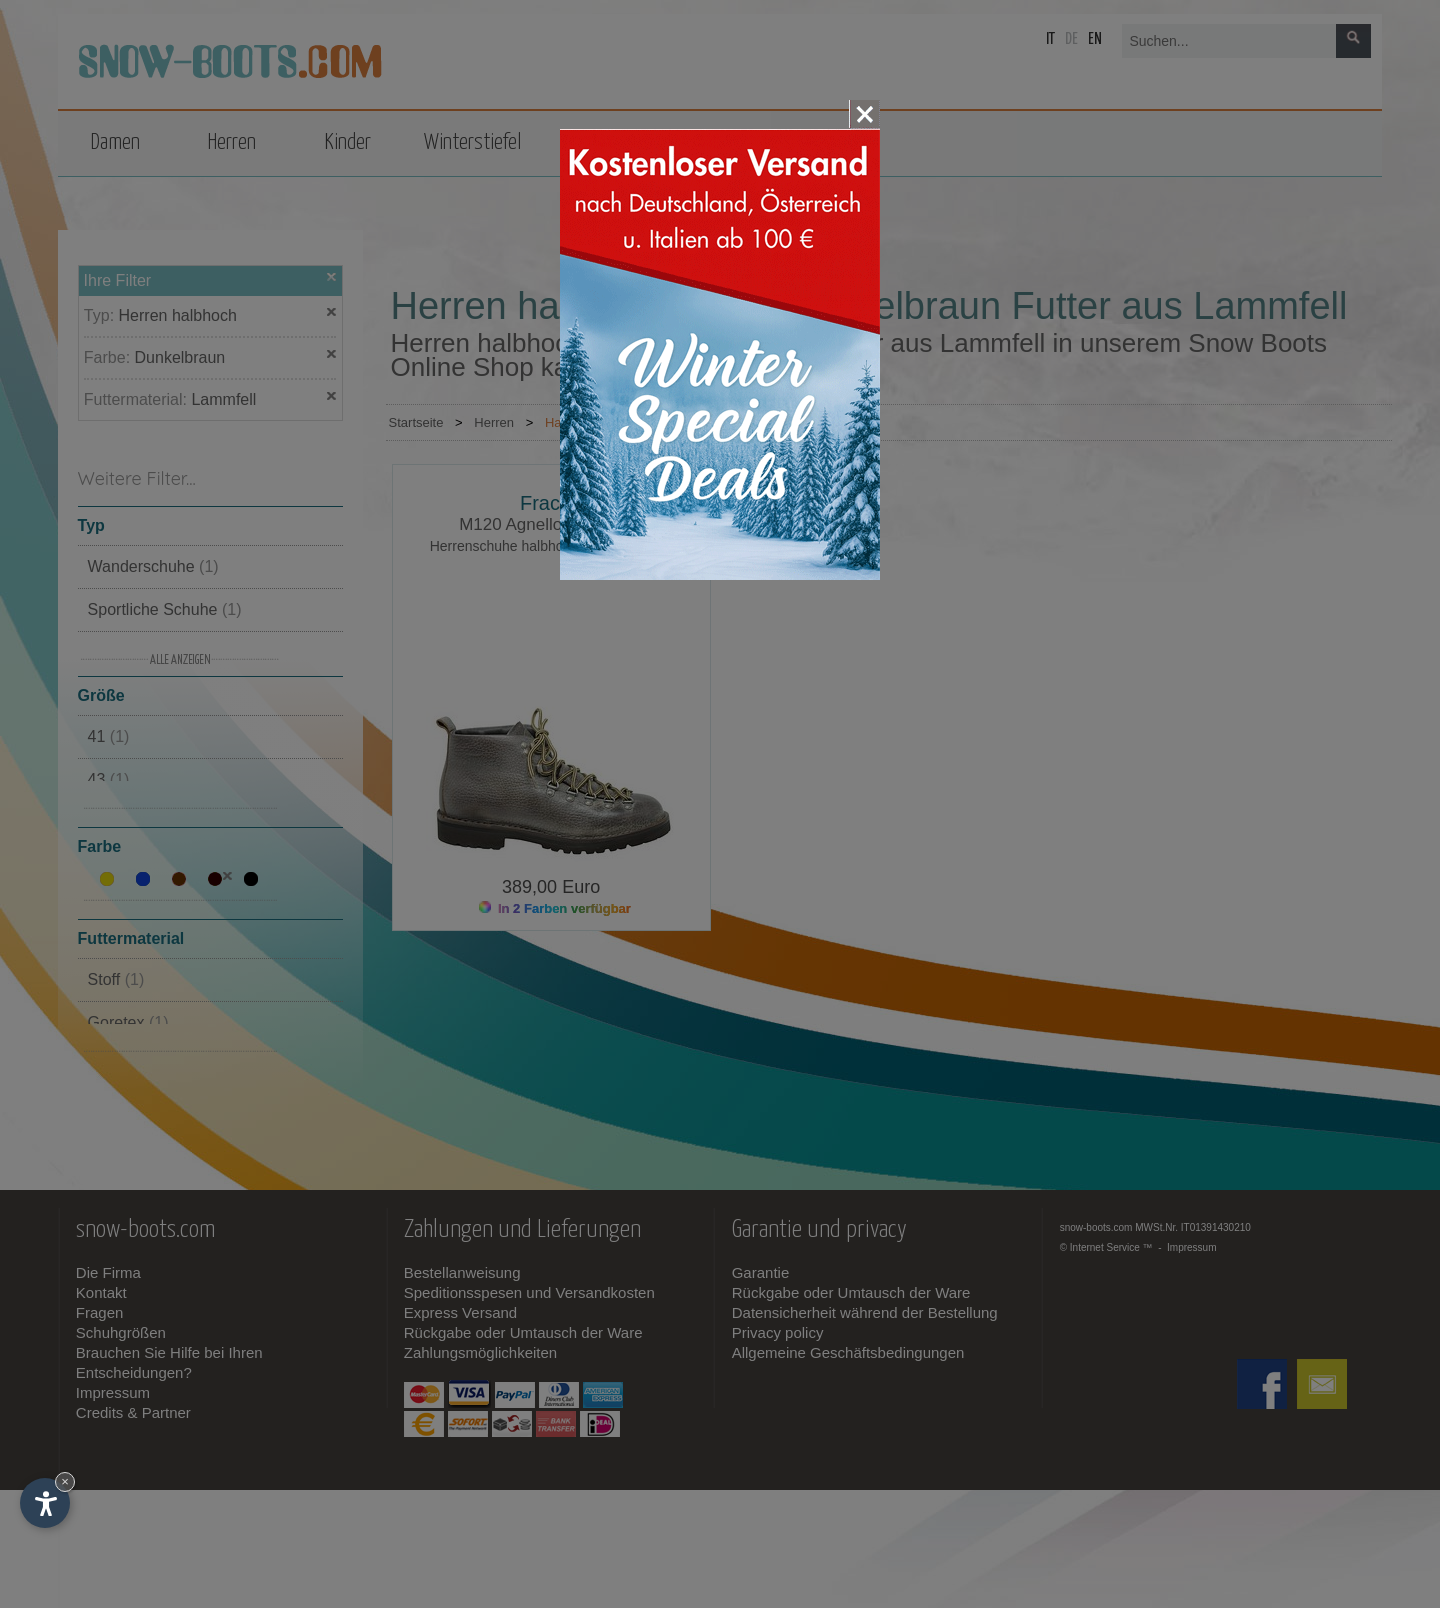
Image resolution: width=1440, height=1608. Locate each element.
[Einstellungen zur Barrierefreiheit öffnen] (45, 1503)
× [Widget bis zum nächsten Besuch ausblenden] (65, 1481)
